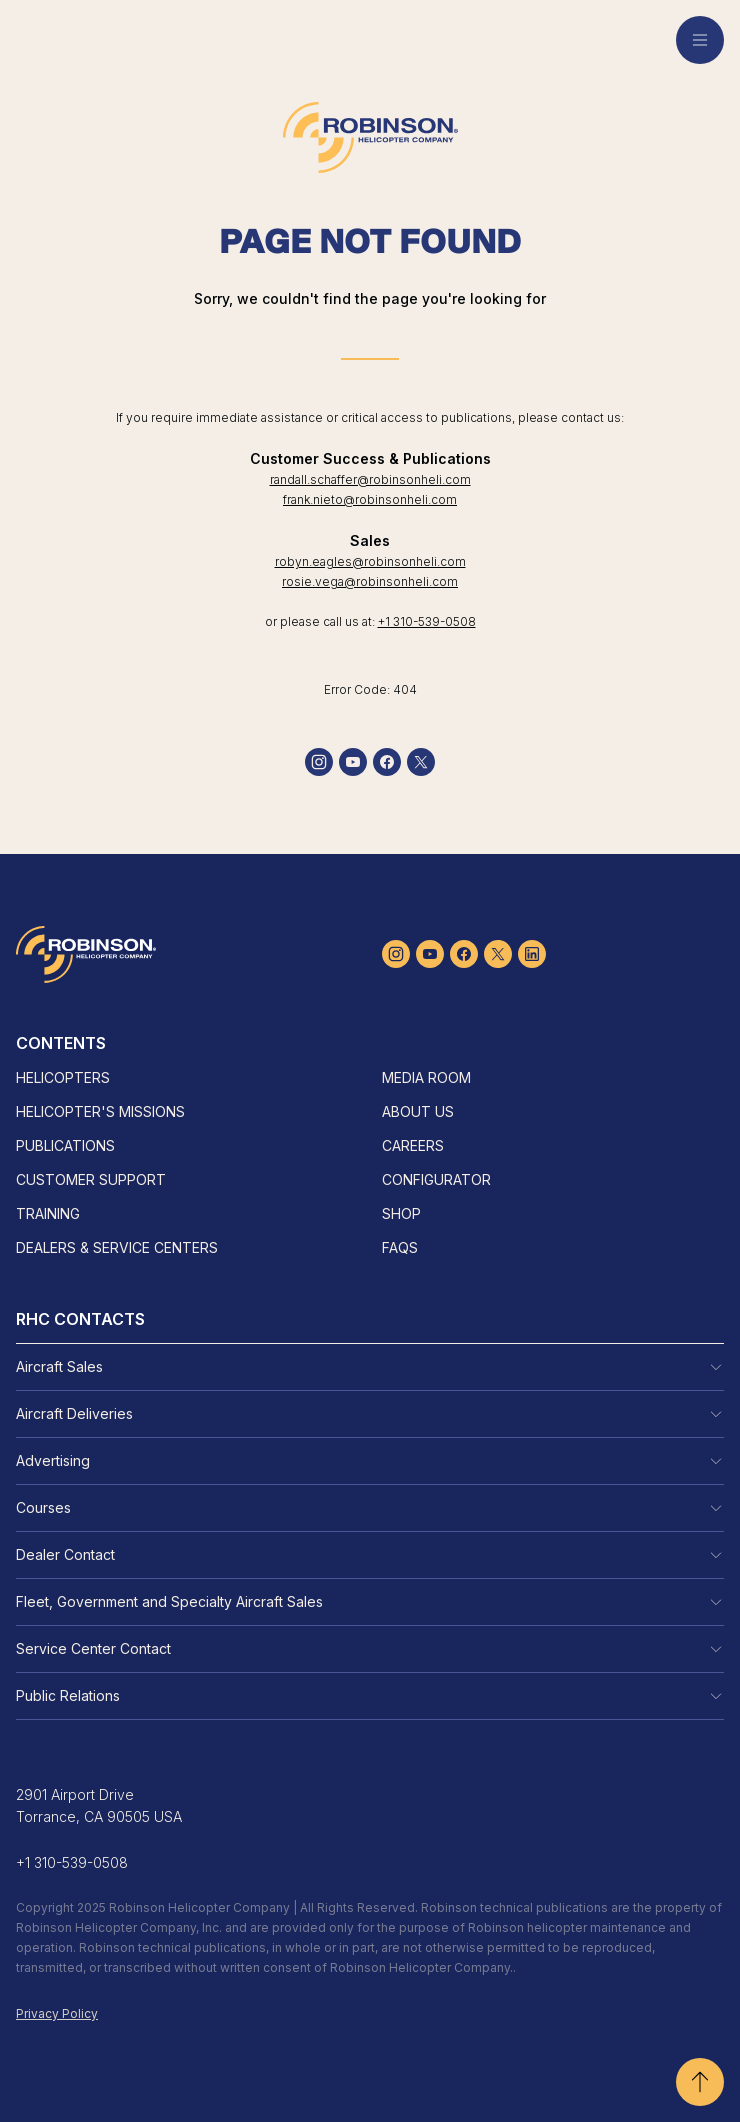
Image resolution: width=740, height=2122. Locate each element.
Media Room (426, 1077)
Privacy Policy (57, 2013)
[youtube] (353, 762)
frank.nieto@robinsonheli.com (370, 499)
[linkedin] (532, 954)
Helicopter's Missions (100, 1111)
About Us (418, 1111)
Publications (65, 1145)
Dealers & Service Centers (117, 1247)
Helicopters (63, 1077)
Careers (413, 1145)
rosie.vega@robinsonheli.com (370, 581)
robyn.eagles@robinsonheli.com (370, 561)
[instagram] (319, 762)
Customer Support (91, 1179)
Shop (401, 1213)
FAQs (400, 1247)
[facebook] (387, 762)
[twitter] (421, 762)
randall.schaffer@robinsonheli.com (370, 479)
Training (48, 1213)
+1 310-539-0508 (427, 621)
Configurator (436, 1179)
